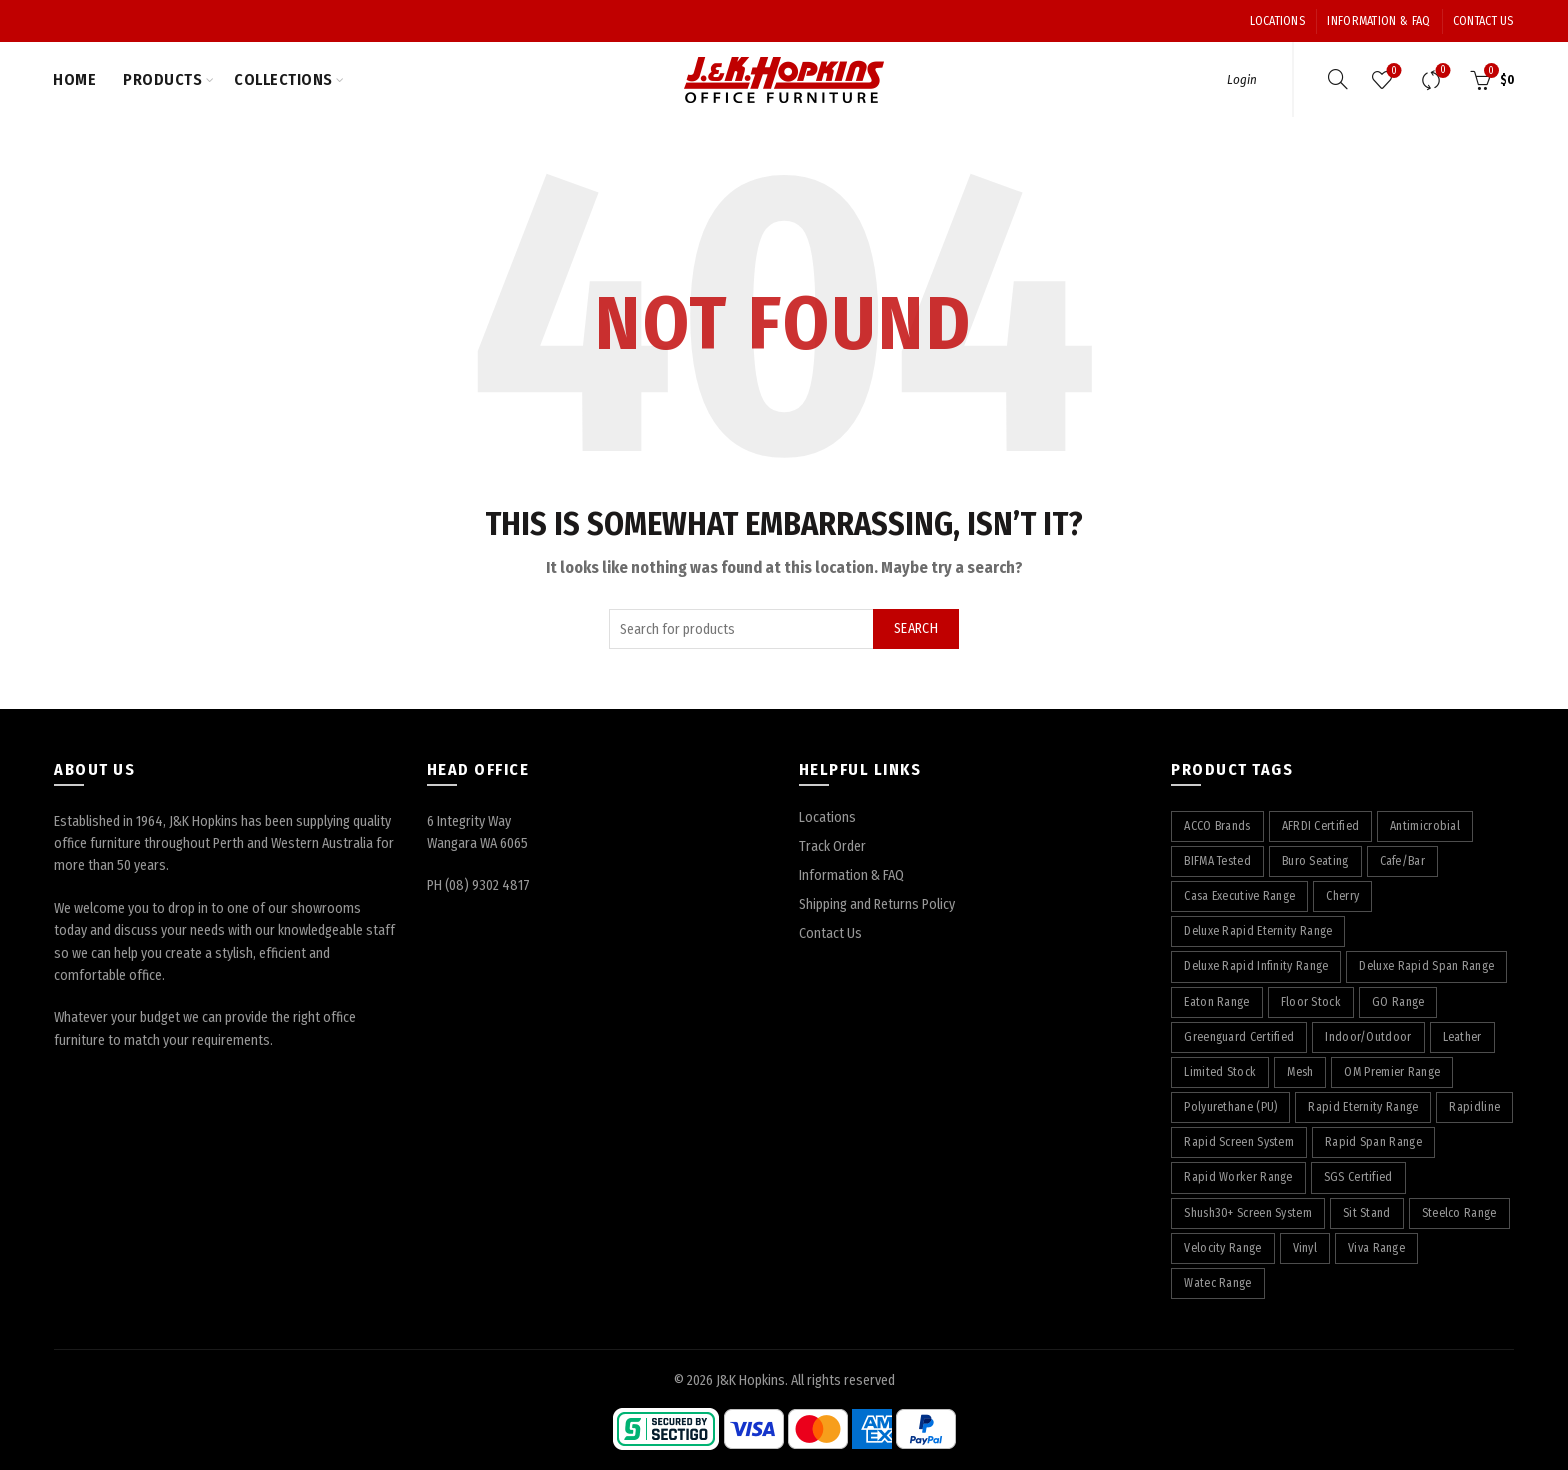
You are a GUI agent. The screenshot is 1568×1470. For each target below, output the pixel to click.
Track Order (832, 846)
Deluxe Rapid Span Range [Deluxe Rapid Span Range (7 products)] (1426, 966)
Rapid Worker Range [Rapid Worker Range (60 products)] (1238, 1177)
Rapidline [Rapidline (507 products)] (1474, 1107)
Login (1242, 79)
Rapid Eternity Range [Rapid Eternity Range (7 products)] (1363, 1107)
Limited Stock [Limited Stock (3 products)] (1220, 1072)
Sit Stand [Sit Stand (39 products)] (1367, 1213)
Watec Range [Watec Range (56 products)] (1217, 1283)
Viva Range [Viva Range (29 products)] (1376, 1248)
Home (74, 79)
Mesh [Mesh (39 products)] (1300, 1072)
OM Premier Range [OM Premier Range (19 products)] (1392, 1072)
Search (916, 628)
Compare (1440, 71)
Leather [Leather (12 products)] (1462, 1037)
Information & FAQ (1378, 21)
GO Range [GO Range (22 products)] (1398, 1002)
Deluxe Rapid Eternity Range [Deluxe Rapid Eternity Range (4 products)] (1258, 931)
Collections (283, 79)
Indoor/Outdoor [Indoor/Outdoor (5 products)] (1368, 1037)
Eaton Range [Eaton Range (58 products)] (1216, 1002)
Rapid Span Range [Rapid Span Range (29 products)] (1373, 1142)
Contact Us (1483, 21)
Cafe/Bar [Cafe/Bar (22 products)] (1402, 861)
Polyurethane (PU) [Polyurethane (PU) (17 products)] (1230, 1107)
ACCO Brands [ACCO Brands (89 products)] (1217, 826)
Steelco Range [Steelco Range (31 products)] (1459, 1213)
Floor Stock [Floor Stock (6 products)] (1311, 1002)
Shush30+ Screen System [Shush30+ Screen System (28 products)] (1248, 1213)
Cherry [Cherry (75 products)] (1342, 896)
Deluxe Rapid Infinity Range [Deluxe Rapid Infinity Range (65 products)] (1256, 966)
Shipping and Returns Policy (877, 904)
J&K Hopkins (750, 1380)
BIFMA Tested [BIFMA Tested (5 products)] (1217, 861)
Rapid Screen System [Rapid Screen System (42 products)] (1239, 1142)
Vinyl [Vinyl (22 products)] (1305, 1248)
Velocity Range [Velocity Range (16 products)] (1222, 1248)
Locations (1277, 21)
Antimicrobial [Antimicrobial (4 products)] (1425, 826)
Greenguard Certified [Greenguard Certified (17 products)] (1239, 1037)
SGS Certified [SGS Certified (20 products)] (1358, 1177)
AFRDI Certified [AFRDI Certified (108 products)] (1321, 826)
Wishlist (1391, 71)
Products (162, 79)
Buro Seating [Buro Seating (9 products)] (1315, 861)
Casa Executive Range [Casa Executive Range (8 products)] (1239, 896)
